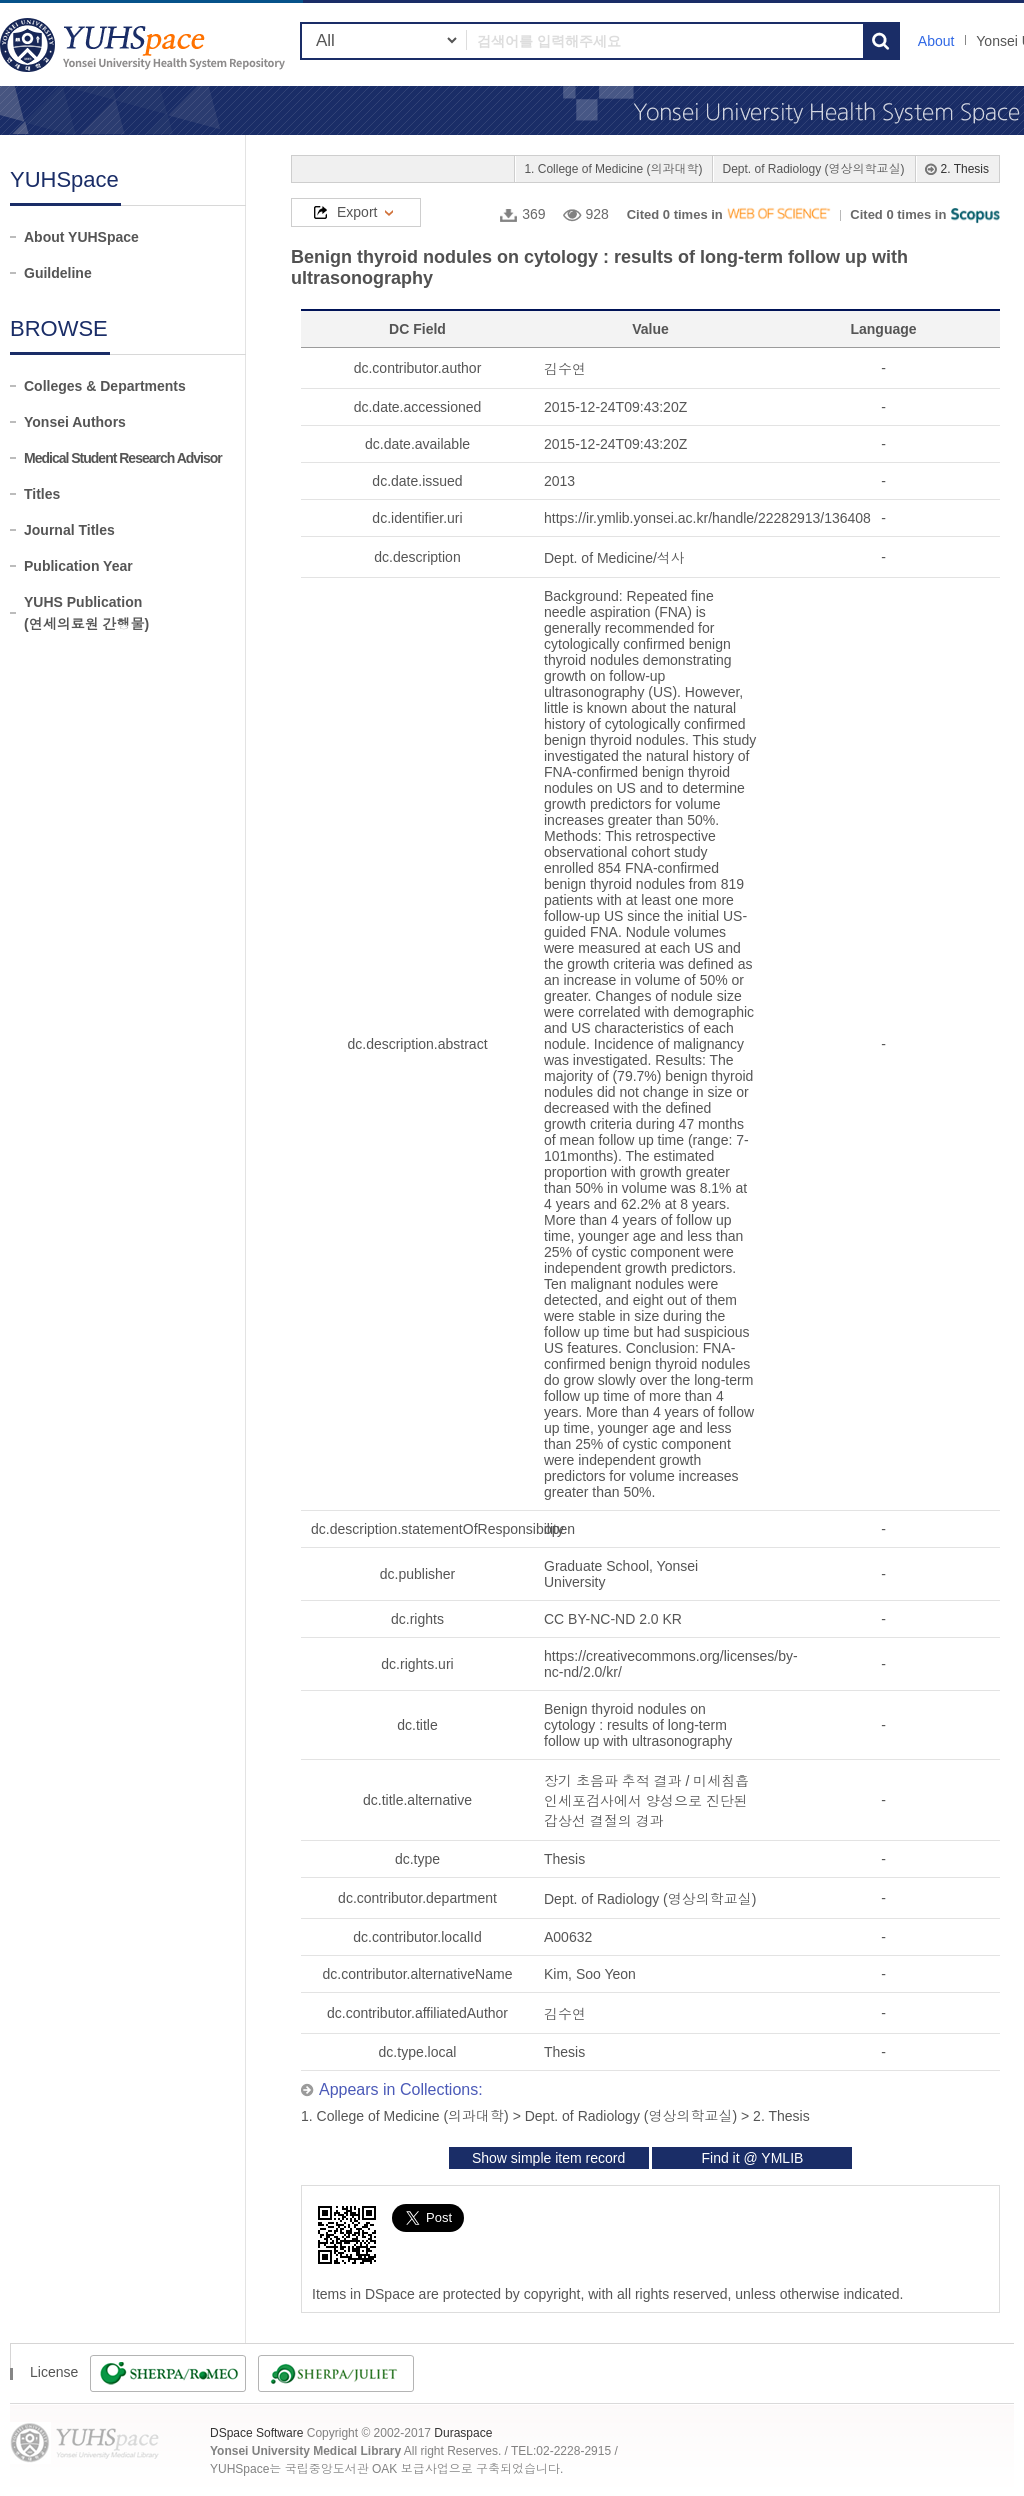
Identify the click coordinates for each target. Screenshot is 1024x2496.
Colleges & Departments (105, 386)
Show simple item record (548, 2158)
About (936, 41)
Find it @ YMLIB (752, 2158)
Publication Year (78, 566)
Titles (42, 494)
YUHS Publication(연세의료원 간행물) (86, 613)
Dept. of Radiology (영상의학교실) (813, 169)
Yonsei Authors (75, 422)
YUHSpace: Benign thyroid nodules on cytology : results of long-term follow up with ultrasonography (145, 44)
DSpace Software (256, 2433)
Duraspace (463, 2433)
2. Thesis (965, 169)
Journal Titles (69, 530)
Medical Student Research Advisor (123, 458)
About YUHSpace (81, 237)
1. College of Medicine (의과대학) (613, 169)
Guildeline (58, 273)
